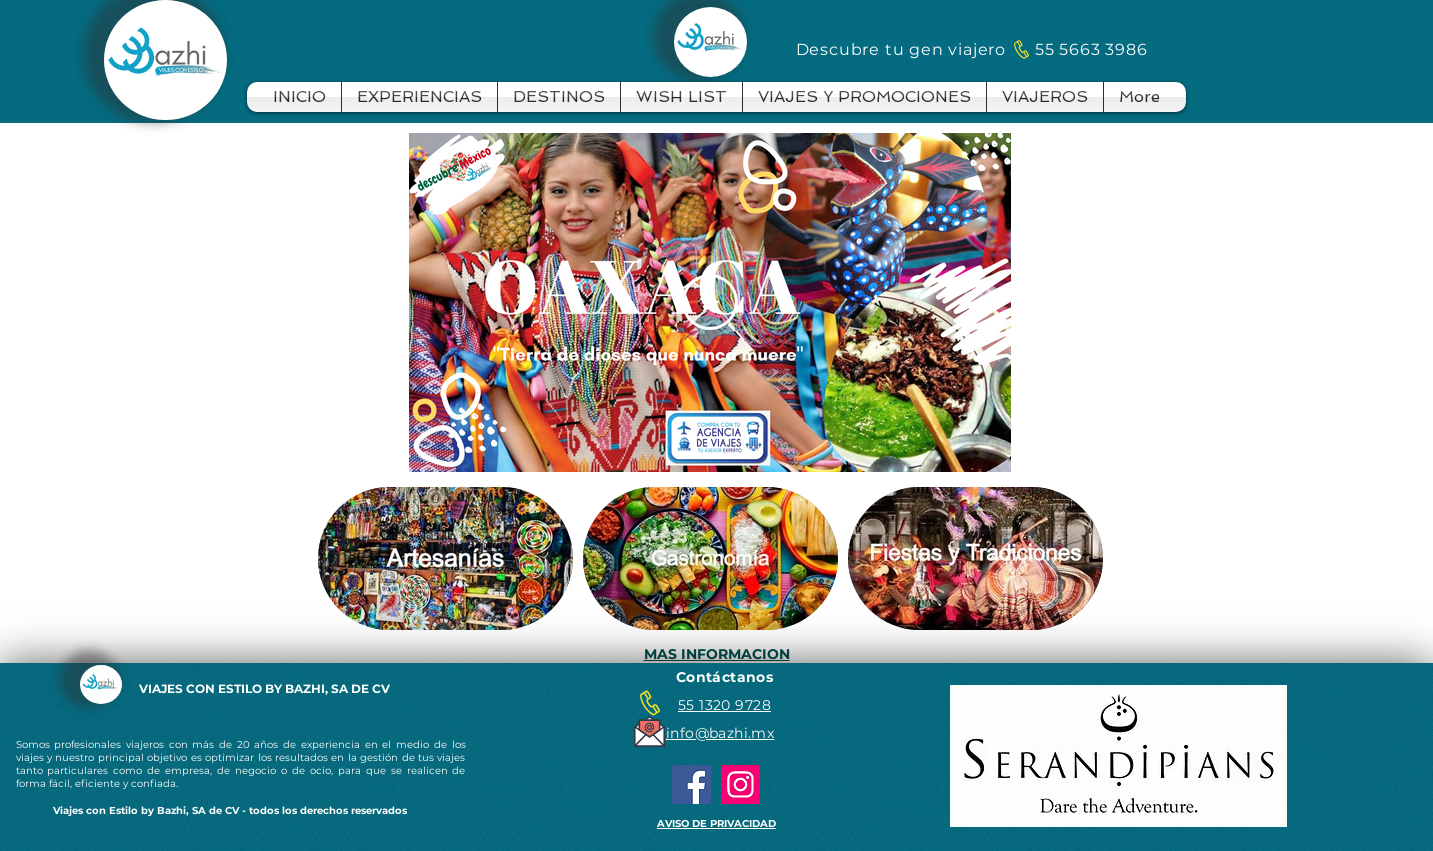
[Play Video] (710, 302)
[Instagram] (740, 784)
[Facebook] (691, 784)
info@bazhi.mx (720, 733)
